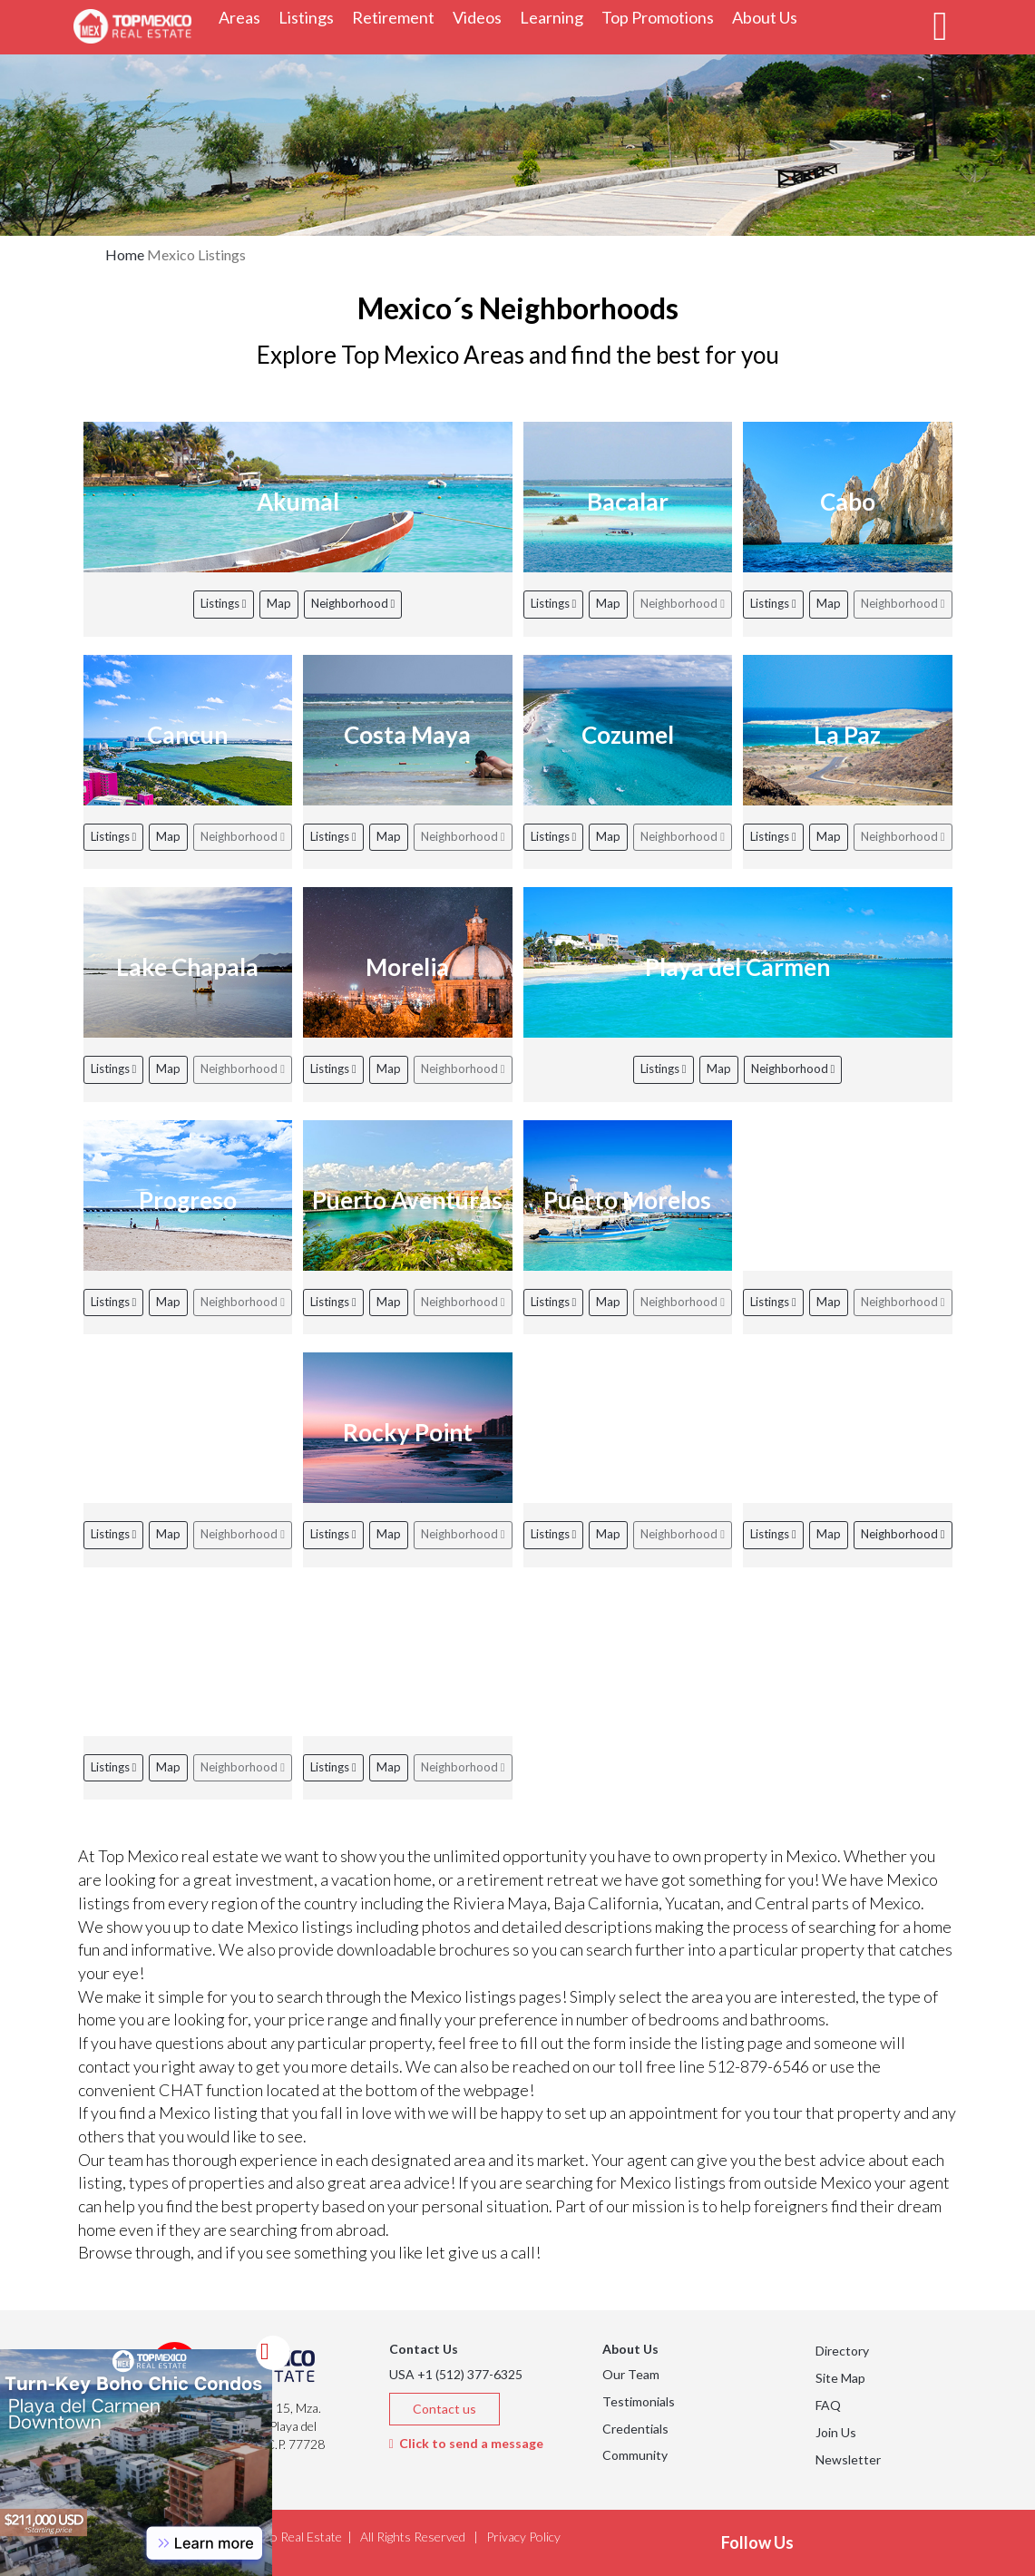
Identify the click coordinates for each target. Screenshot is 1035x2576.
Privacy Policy (523, 2536)
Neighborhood (353, 603)
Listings (223, 603)
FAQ (828, 2405)
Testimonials (638, 2401)
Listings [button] (310, 16)
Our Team (630, 2374)
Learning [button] (556, 16)
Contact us (444, 2408)
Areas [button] (244, 16)
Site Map (840, 2378)
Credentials (635, 2428)
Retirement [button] (398, 16)
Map (279, 603)
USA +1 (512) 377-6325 (455, 2374)
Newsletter (848, 2459)
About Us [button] (769, 16)
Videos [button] (482, 16)
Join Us (835, 2432)
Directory (842, 2350)
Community (635, 2455)
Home (124, 254)
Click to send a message (466, 2443)
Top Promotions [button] (662, 16)
